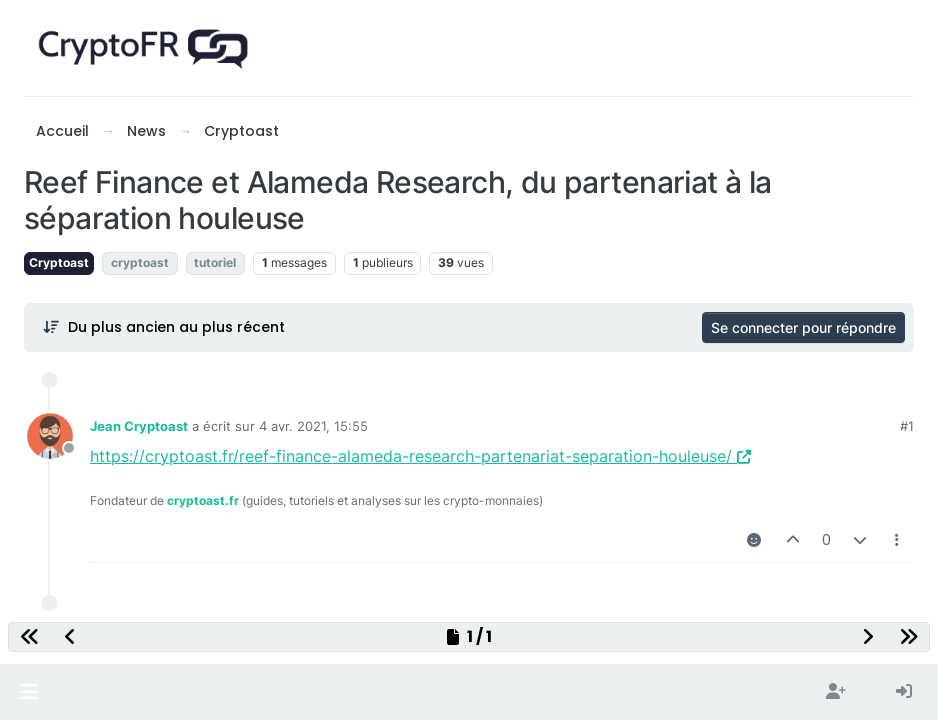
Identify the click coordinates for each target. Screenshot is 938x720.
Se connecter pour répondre (803, 327)
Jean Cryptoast (139, 426)
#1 (907, 426)
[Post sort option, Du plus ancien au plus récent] (163, 327)
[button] (28, 692)
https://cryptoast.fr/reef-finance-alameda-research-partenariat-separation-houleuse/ (420, 456)
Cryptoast (59, 262)
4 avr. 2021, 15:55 (313, 426)
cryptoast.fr (203, 500)
